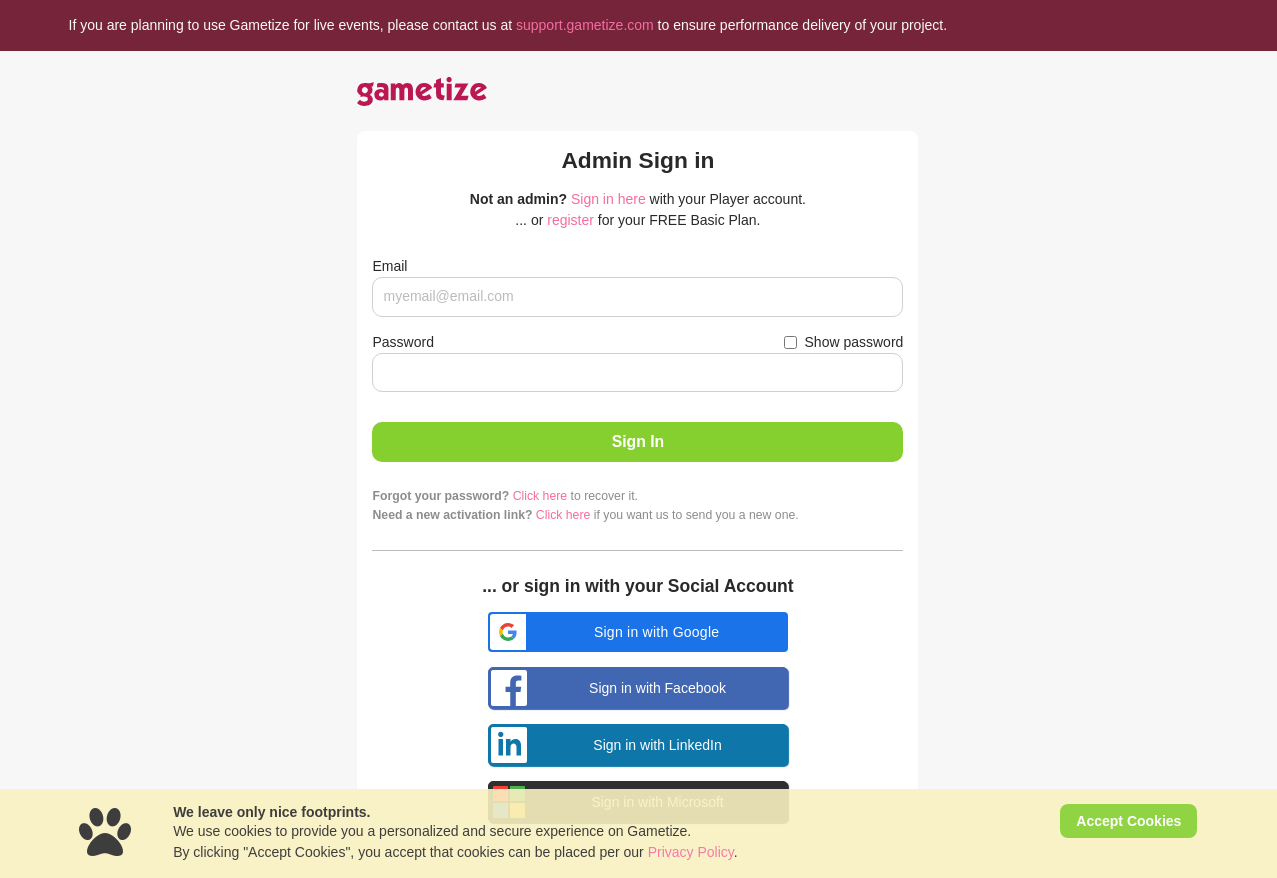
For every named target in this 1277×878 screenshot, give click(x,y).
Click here (540, 496)
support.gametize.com (585, 25)
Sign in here (608, 199)
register (570, 220)
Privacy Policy (691, 852)
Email (389, 266)
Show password (854, 342)
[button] (638, 632)
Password (402, 342)
